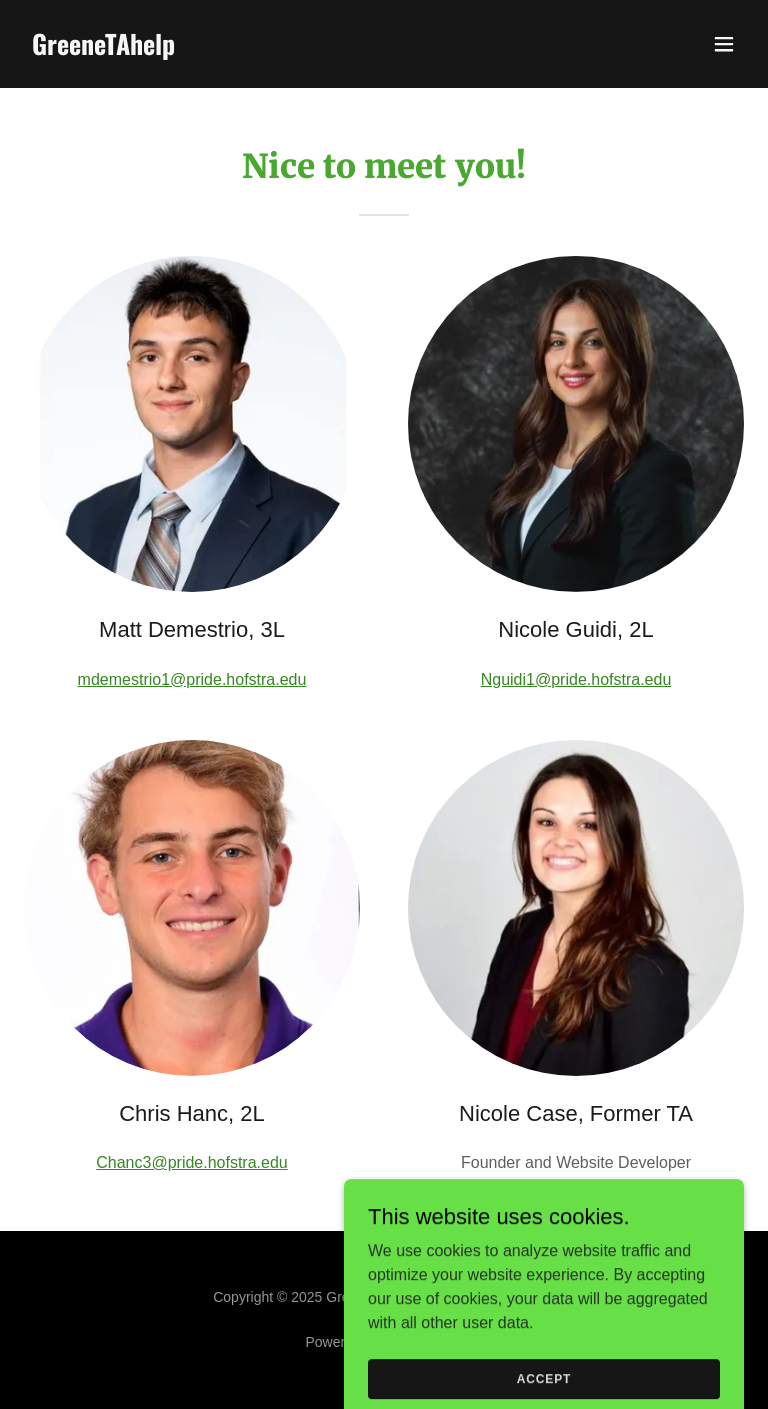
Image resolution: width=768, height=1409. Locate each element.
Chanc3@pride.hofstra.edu (191, 1162)
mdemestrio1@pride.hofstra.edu (192, 679)
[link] (103, 49)
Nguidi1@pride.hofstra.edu (576, 679)
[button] (724, 44)
